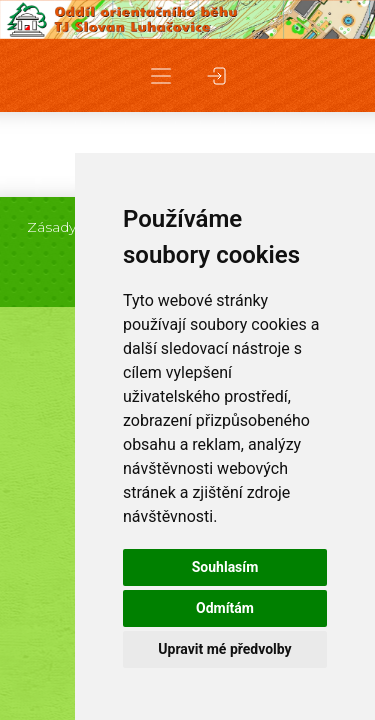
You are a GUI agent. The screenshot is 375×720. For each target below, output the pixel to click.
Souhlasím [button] (225, 567)
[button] (161, 75)
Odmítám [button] (225, 608)
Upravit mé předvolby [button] (224, 649)
